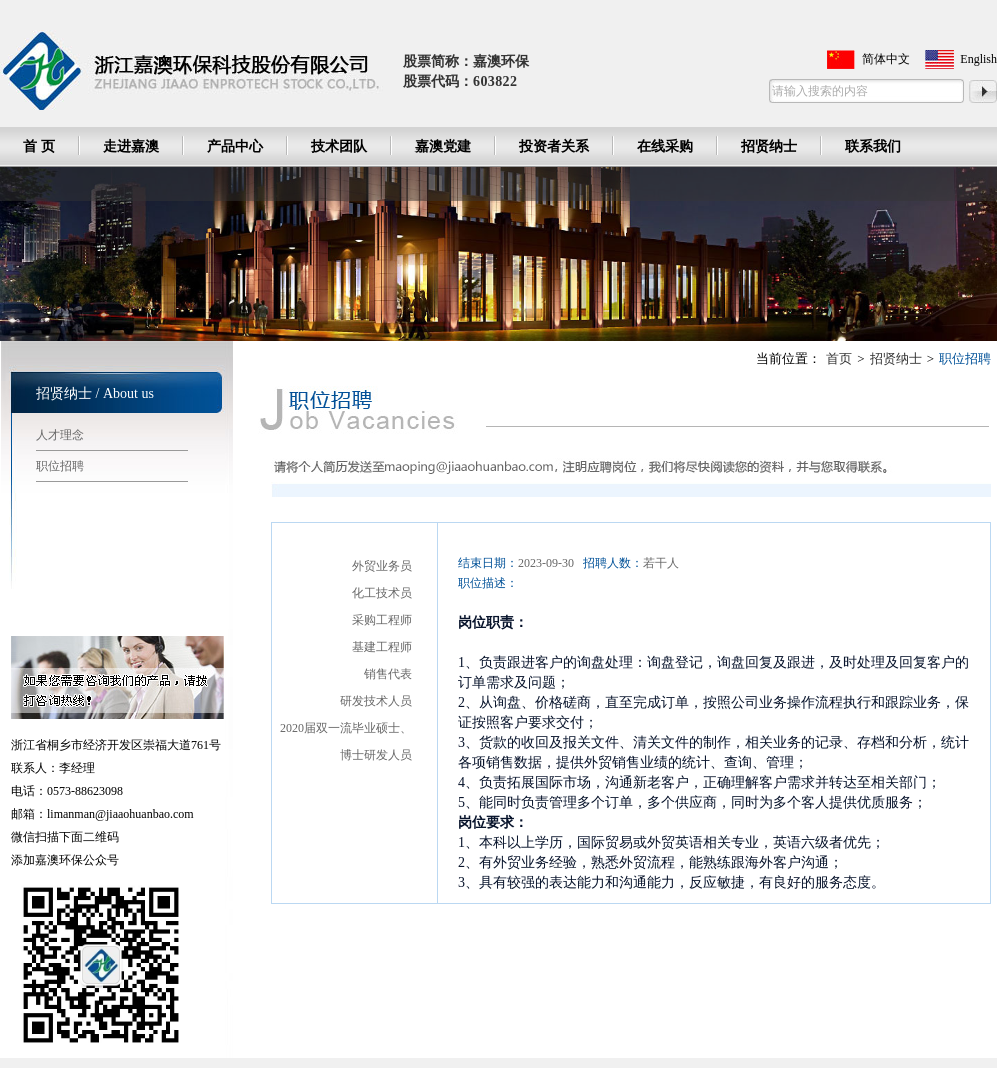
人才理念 (60, 435)
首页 (839, 358)
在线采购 (665, 146)
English (978, 59)
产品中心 (235, 146)
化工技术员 (382, 593)
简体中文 (886, 59)
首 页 (39, 146)
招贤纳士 (769, 146)
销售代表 (388, 674)
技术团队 (339, 146)
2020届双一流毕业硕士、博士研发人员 (346, 741)
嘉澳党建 (443, 146)
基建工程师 (382, 647)
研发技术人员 (376, 701)
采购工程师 (382, 620)
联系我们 (873, 146)
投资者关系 (554, 146)
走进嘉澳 (131, 146)
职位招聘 (60, 466)
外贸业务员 (382, 566)
